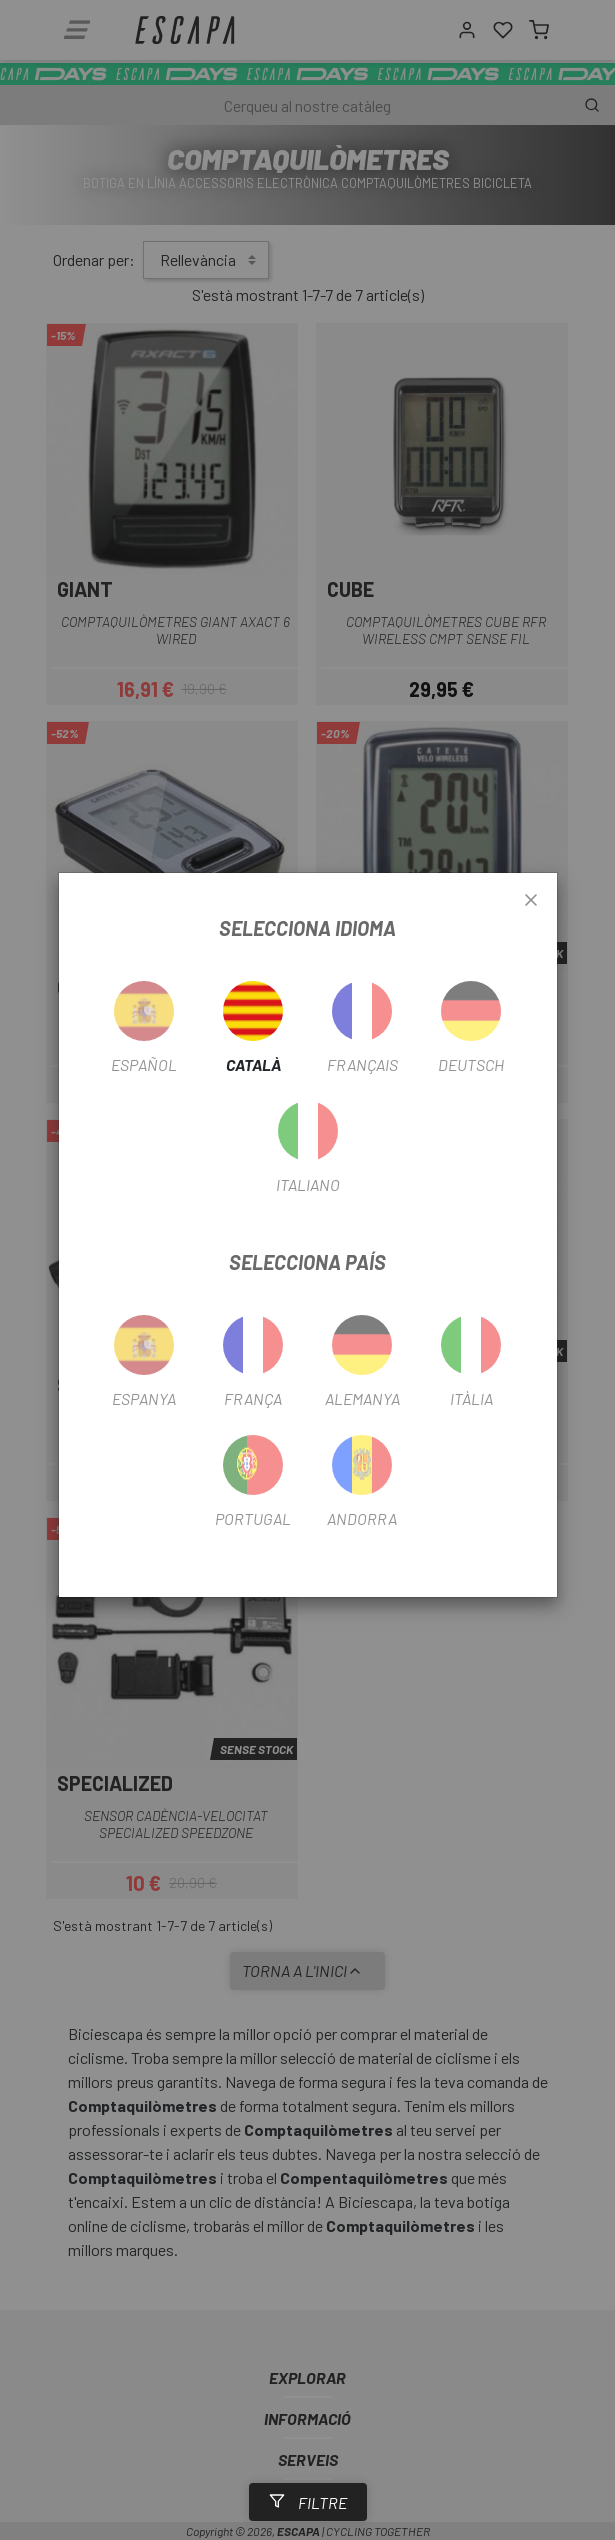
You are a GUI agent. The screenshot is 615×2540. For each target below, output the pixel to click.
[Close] (531, 901)
